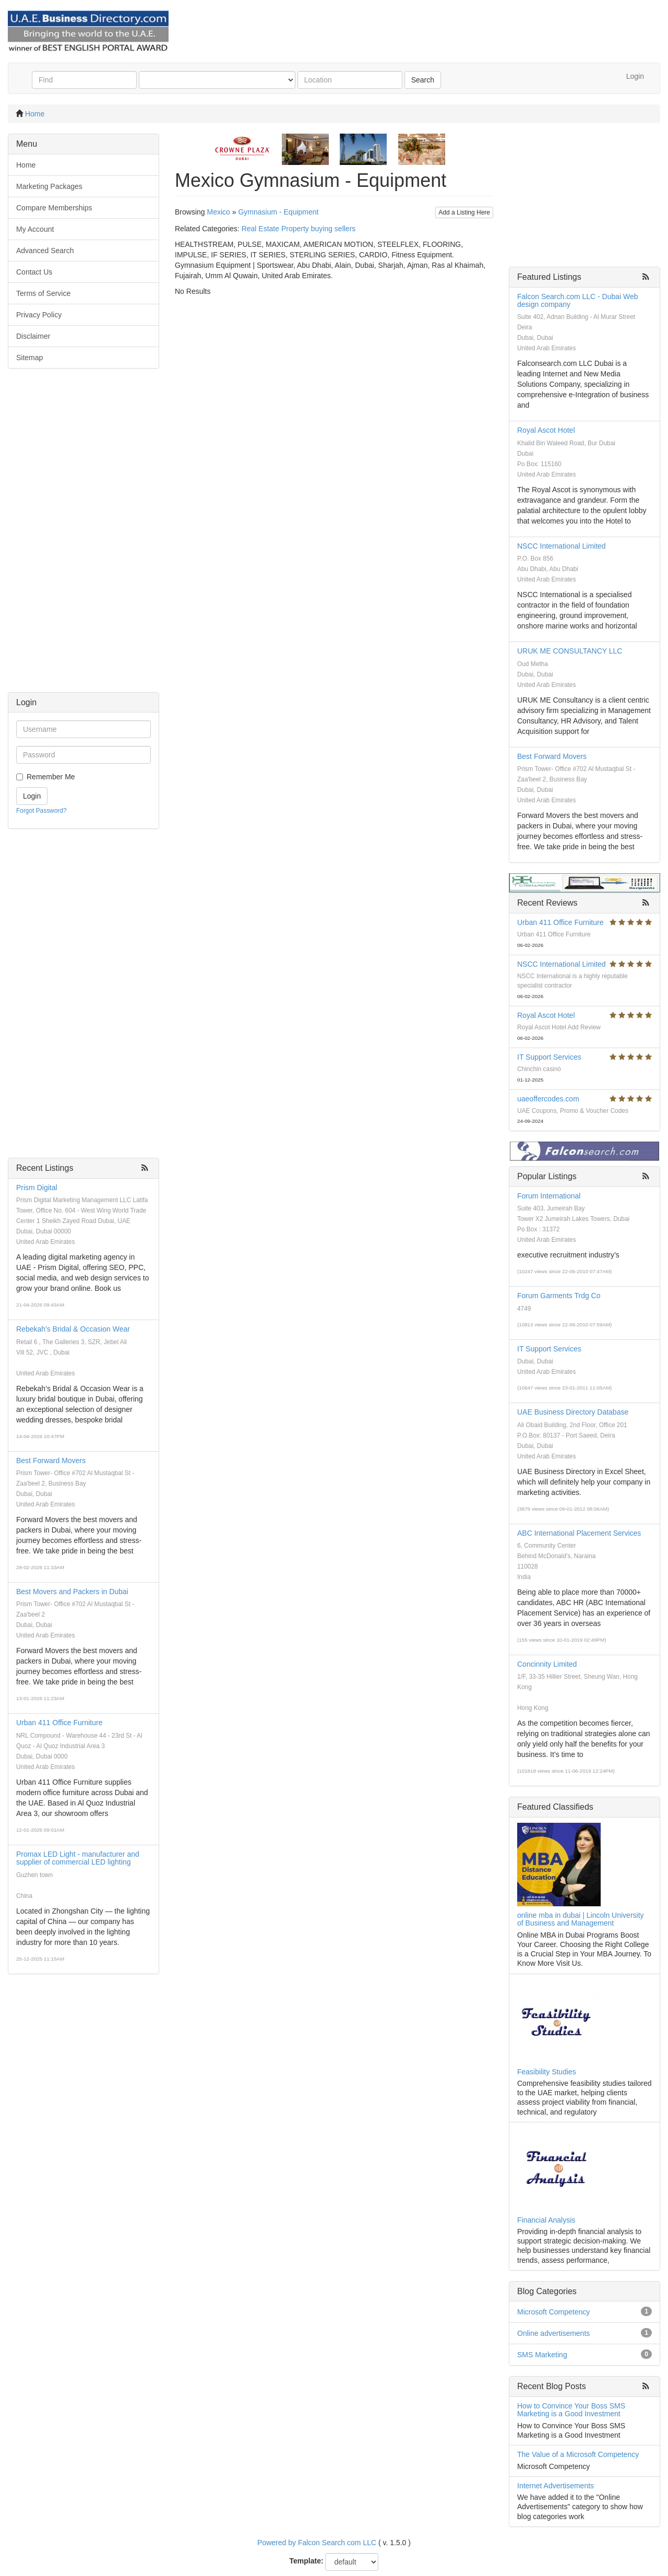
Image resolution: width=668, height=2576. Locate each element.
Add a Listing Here (464, 212)
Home (34, 114)
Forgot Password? (41, 810)
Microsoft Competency (553, 2312)
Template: (307, 2561)
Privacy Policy (39, 315)
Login (635, 76)
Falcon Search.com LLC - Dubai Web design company (577, 300)
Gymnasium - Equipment (278, 212)
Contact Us (34, 272)
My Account (35, 229)
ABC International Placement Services (579, 1533)
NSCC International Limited (561, 546)
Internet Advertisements (555, 2486)
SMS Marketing (542, 2355)
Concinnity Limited (547, 1664)
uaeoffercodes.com (548, 1099)
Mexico (218, 212)
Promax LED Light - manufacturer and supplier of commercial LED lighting (77, 1858)
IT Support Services (549, 1057)
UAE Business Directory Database (572, 1412)
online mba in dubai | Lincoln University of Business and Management (580, 1919)
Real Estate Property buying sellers (299, 228)
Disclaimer (33, 336)
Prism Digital (36, 1187)
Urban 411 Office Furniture (59, 1722)
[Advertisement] (83, 535)
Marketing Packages (49, 186)
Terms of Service (43, 293)
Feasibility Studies (546, 2072)
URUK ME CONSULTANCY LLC (569, 651)
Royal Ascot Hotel (546, 430)
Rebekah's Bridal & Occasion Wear (73, 1329)
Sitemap (29, 357)
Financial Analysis (546, 2220)
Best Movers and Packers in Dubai (72, 1591)
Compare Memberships (54, 208)
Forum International (548, 1196)
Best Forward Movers (51, 1460)
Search (422, 80)
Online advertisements (553, 2333)
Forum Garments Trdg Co (559, 1295)
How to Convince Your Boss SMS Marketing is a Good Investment (571, 2410)
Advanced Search (45, 250)
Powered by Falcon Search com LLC (316, 2542)
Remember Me (51, 777)
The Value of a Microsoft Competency (578, 2454)
